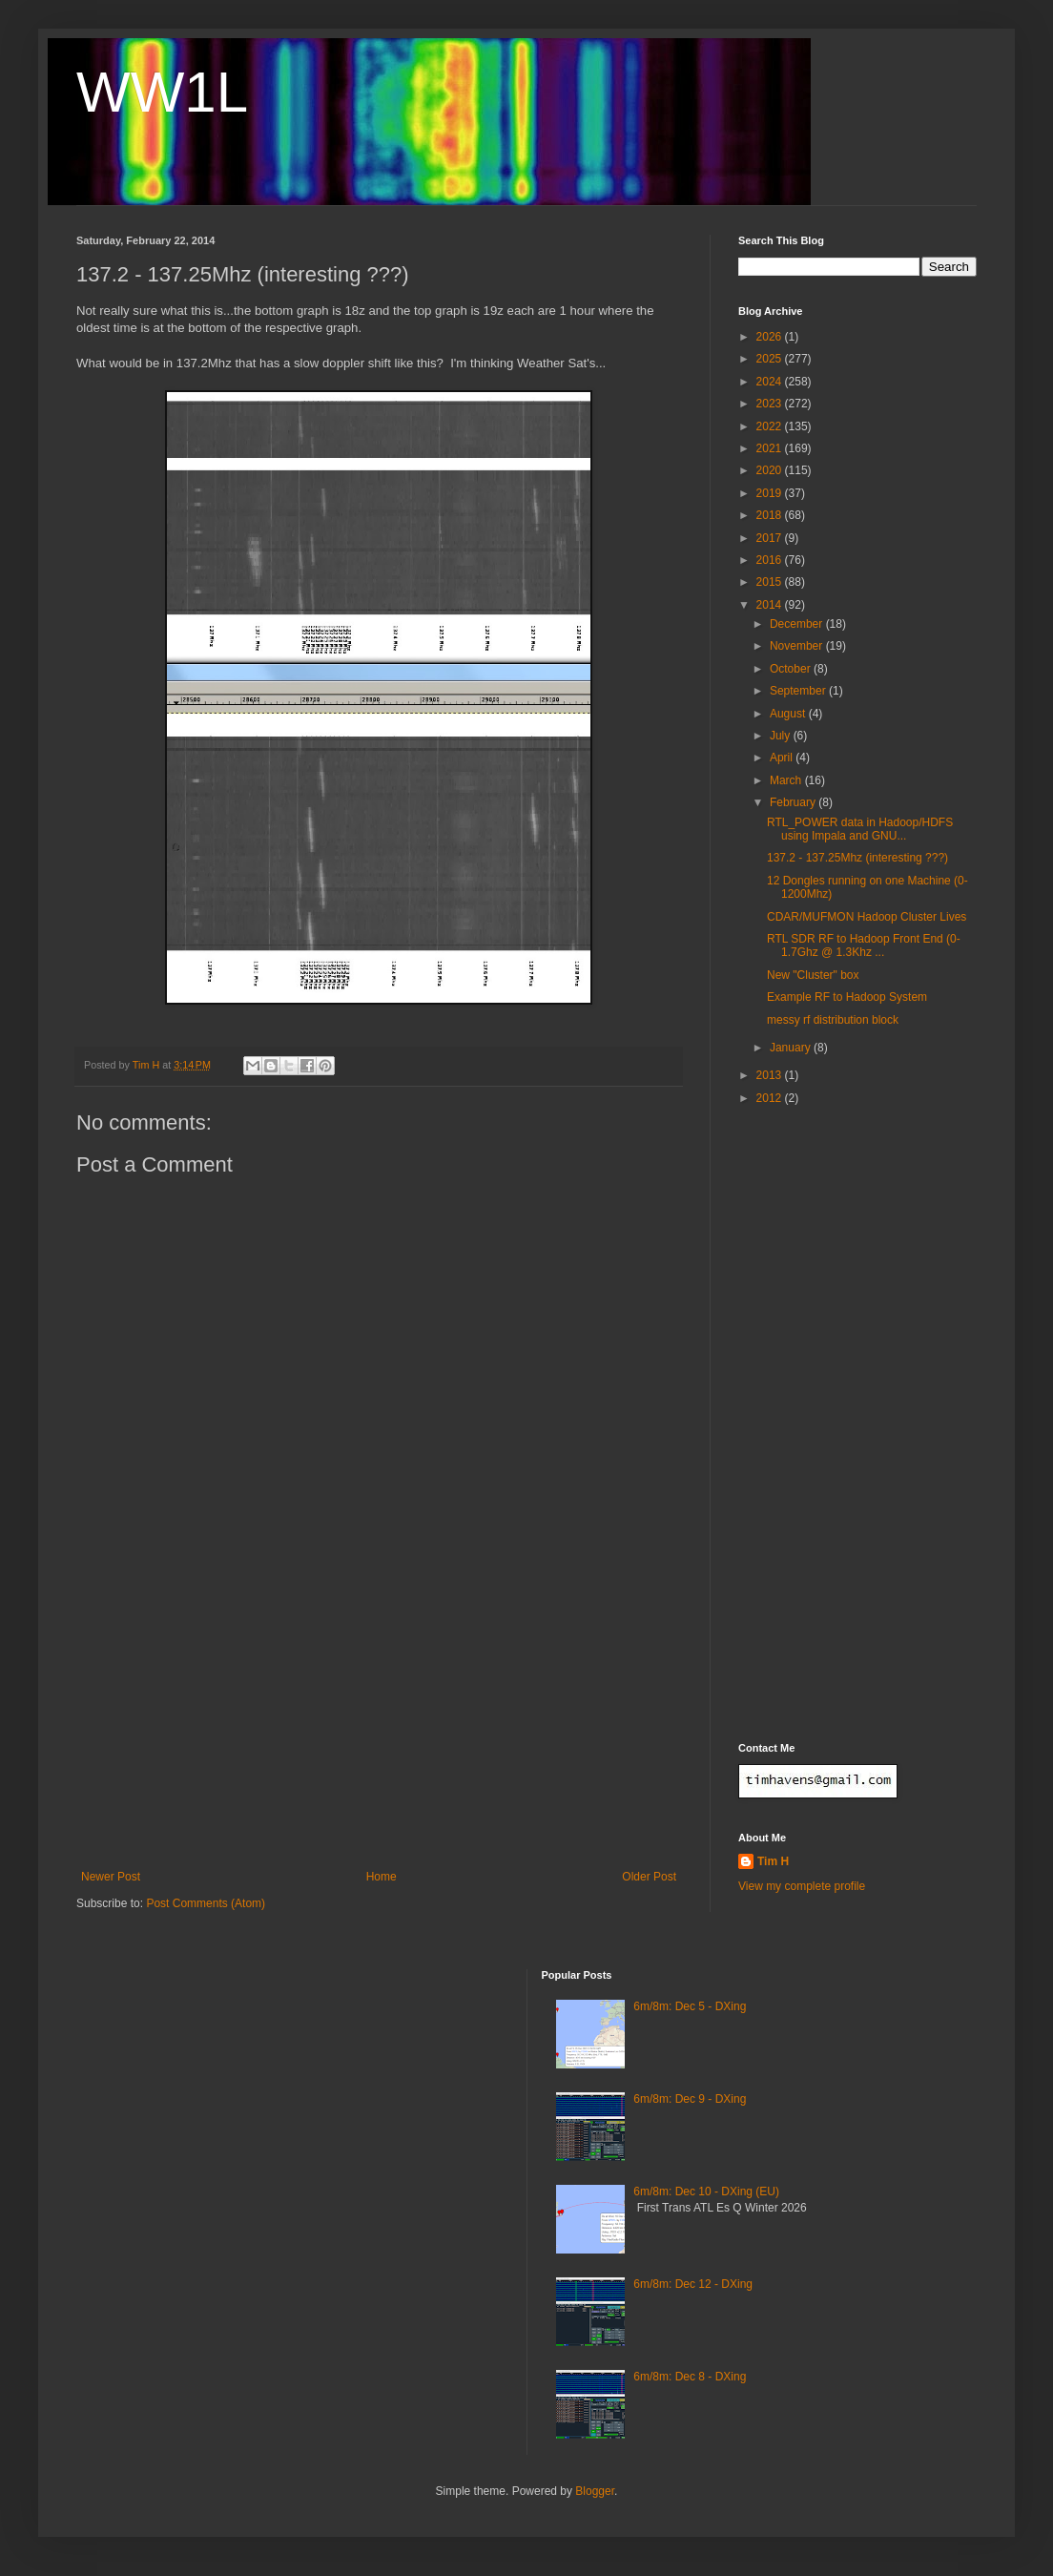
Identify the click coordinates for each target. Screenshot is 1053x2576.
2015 (770, 582)
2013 (770, 1075)
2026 (770, 336)
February (794, 802)
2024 (770, 381)
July (782, 735)
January (792, 1047)
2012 (770, 1098)
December (798, 624)
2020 (770, 470)
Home (381, 1876)
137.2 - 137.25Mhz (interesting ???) (857, 857)
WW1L (162, 92)
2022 (770, 426)
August (789, 713)
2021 (770, 448)
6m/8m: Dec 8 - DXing (689, 2376)
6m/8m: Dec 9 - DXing (689, 2099)
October (792, 668)
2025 (770, 358)
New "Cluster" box (813, 975)
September (799, 690)
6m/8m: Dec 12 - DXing (693, 2284)
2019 (770, 493)
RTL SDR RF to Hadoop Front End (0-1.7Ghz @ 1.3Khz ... (863, 945)
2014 (770, 605)
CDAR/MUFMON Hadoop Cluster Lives (866, 917)
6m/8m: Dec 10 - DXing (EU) (706, 2191)
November (798, 646)
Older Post (649, 1876)
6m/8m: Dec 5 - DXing (689, 2006)
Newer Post (110, 1876)
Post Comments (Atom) (205, 1903)
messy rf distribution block (832, 1020)
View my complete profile (801, 1886)
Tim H (773, 1861)
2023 (770, 403)
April (782, 757)
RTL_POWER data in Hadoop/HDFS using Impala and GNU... (860, 829)
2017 (770, 538)
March (787, 780)
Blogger (594, 2491)
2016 (770, 560)
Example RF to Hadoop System (847, 997)
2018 (770, 515)
